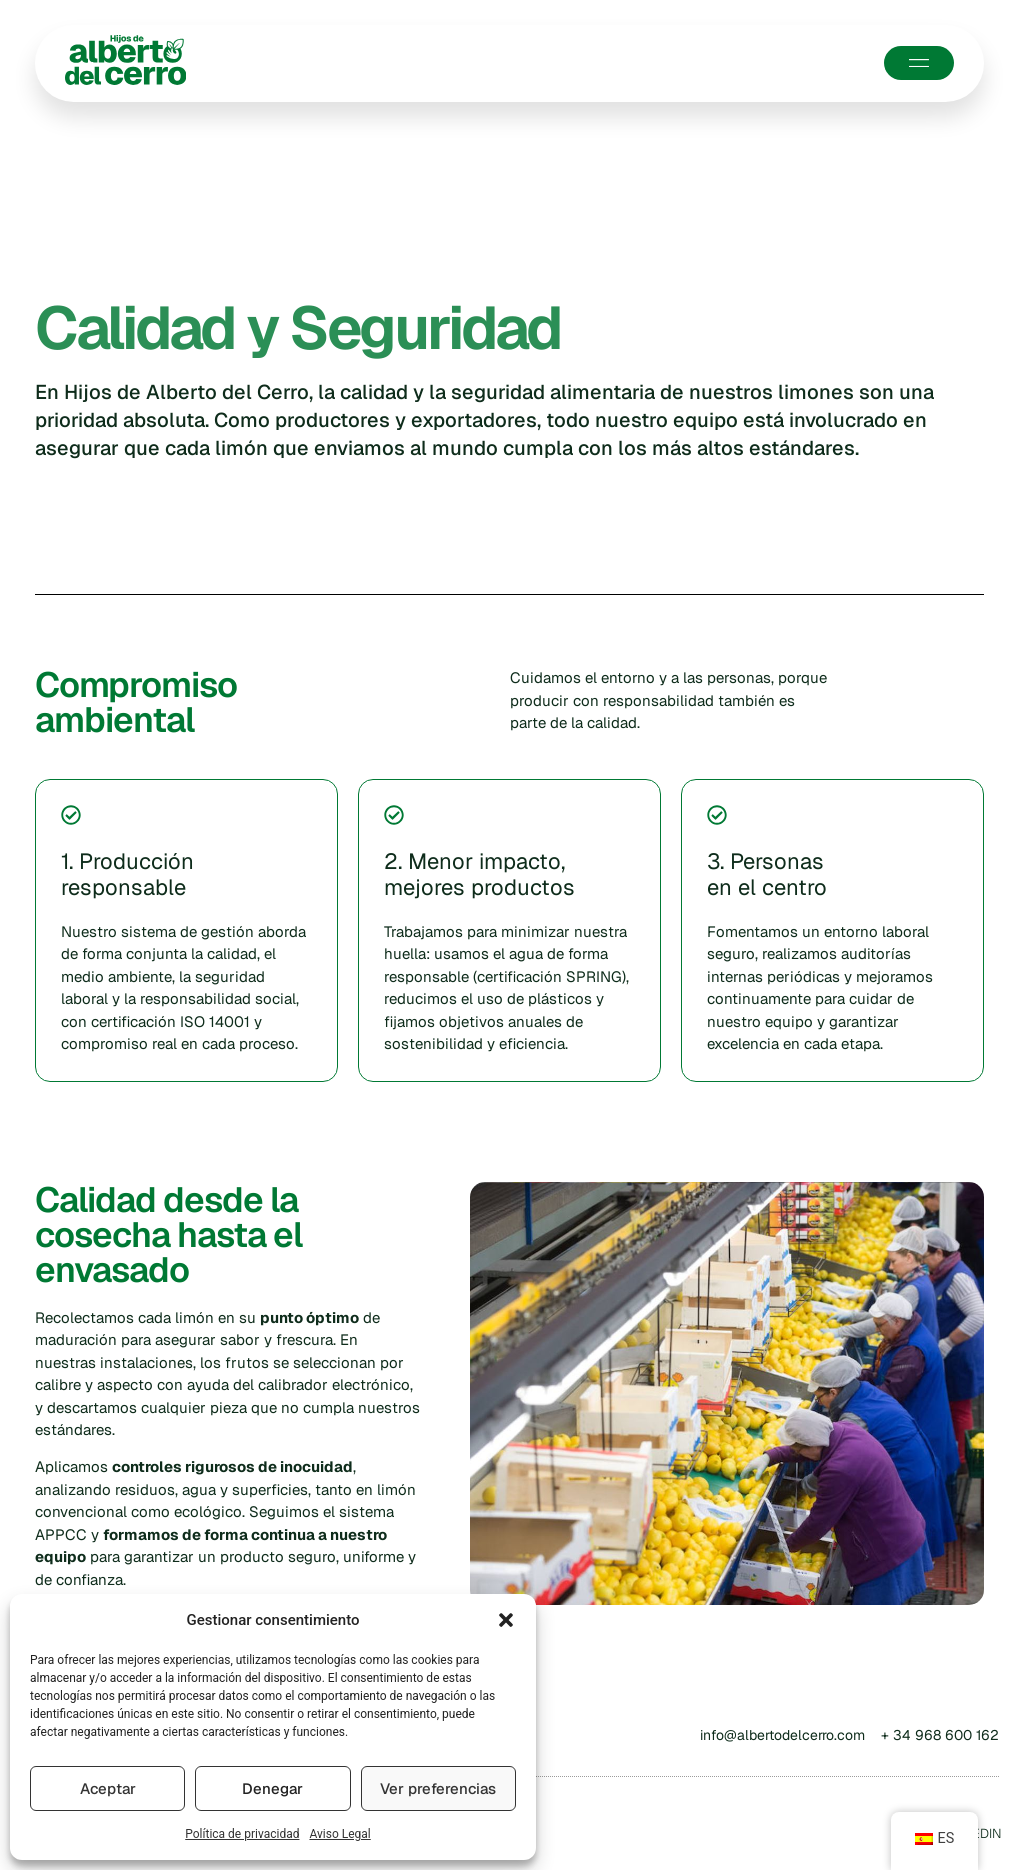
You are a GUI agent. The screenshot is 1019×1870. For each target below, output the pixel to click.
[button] (506, 1620)
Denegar (272, 1788)
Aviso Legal (339, 1834)
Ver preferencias (438, 1788)
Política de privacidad (242, 1834)
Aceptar (108, 1788)
